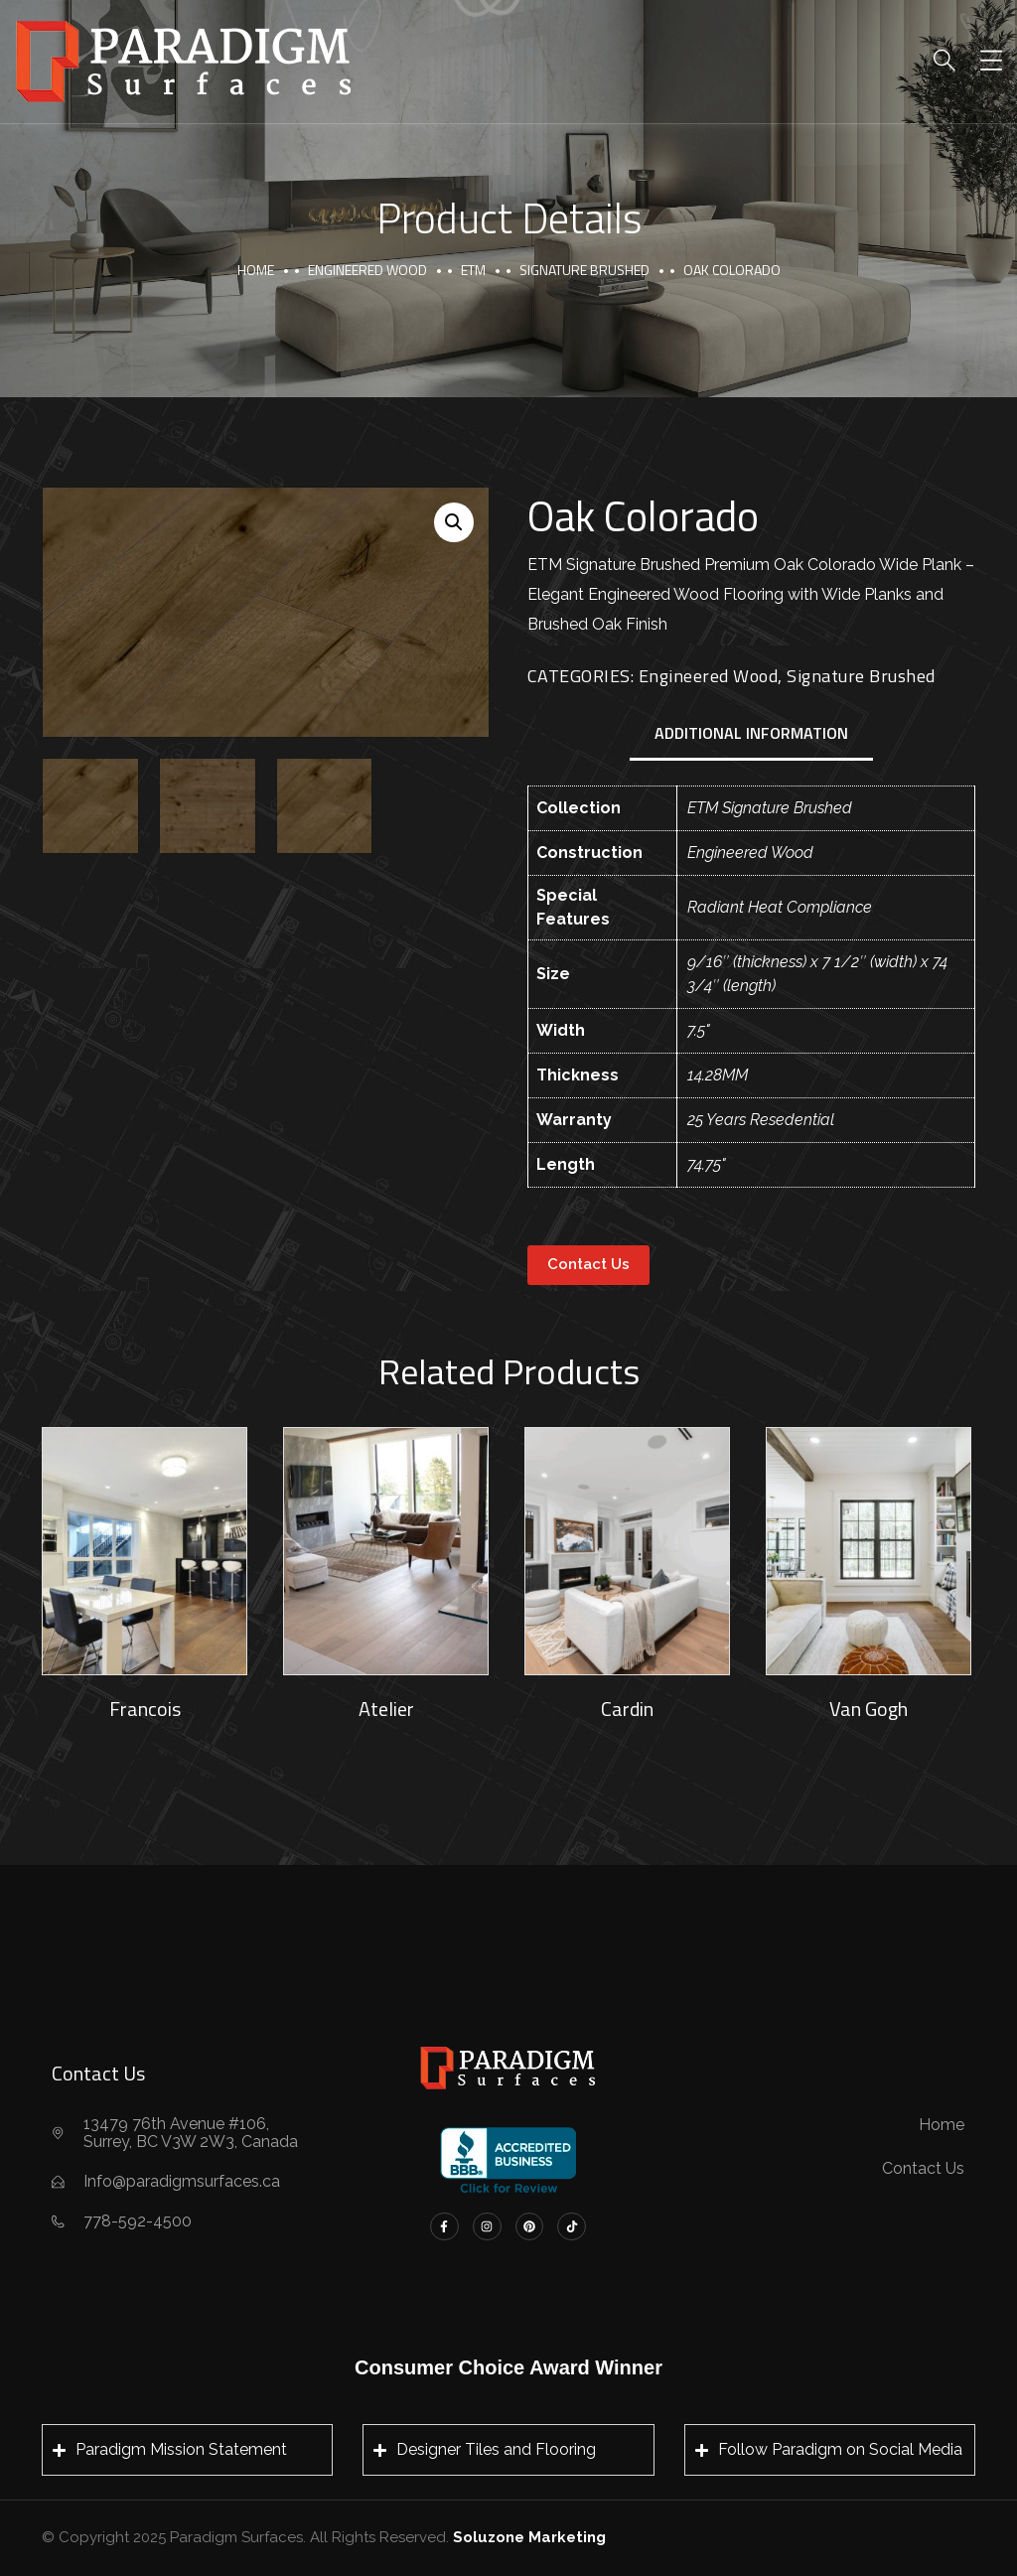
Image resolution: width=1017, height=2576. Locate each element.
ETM (473, 269)
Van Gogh (868, 1708)
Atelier (386, 1708)
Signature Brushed (584, 269)
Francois (145, 1708)
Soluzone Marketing (529, 2537)
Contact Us (588, 1264)
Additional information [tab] (751, 733)
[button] (454, 522)
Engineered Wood (367, 269)
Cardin (627, 1708)
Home (255, 269)
